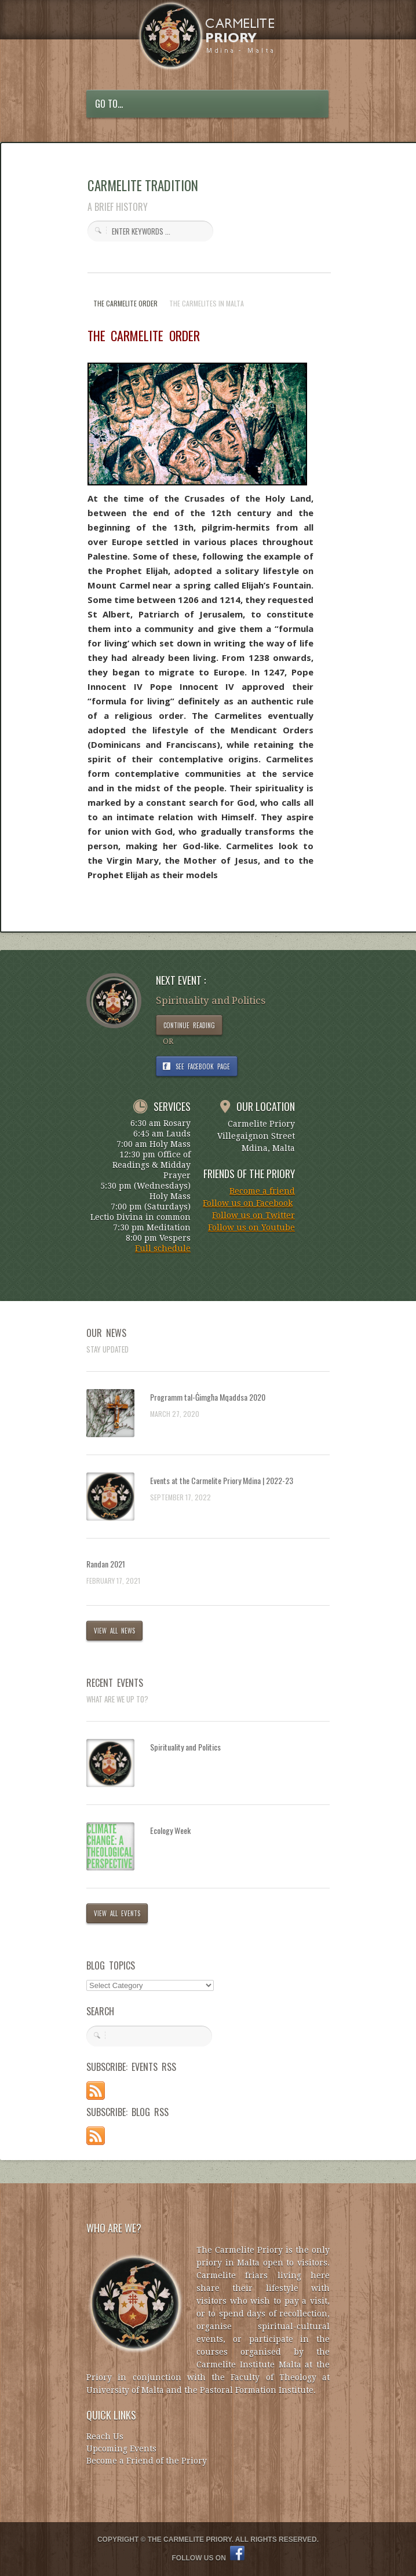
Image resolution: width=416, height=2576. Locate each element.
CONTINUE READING (189, 1025)
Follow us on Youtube (251, 1227)
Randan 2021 (105, 1564)
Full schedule (163, 1248)
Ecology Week (170, 1830)
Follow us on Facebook (248, 1203)
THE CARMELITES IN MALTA (206, 303)
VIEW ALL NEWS (114, 1630)
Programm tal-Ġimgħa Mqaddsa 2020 (207, 1397)
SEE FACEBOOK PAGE (203, 1066)
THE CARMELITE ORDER (125, 303)
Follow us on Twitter (253, 1215)
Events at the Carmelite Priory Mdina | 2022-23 (221, 1480)
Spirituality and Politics (185, 1747)
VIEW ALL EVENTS (117, 1913)
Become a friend (262, 1191)
